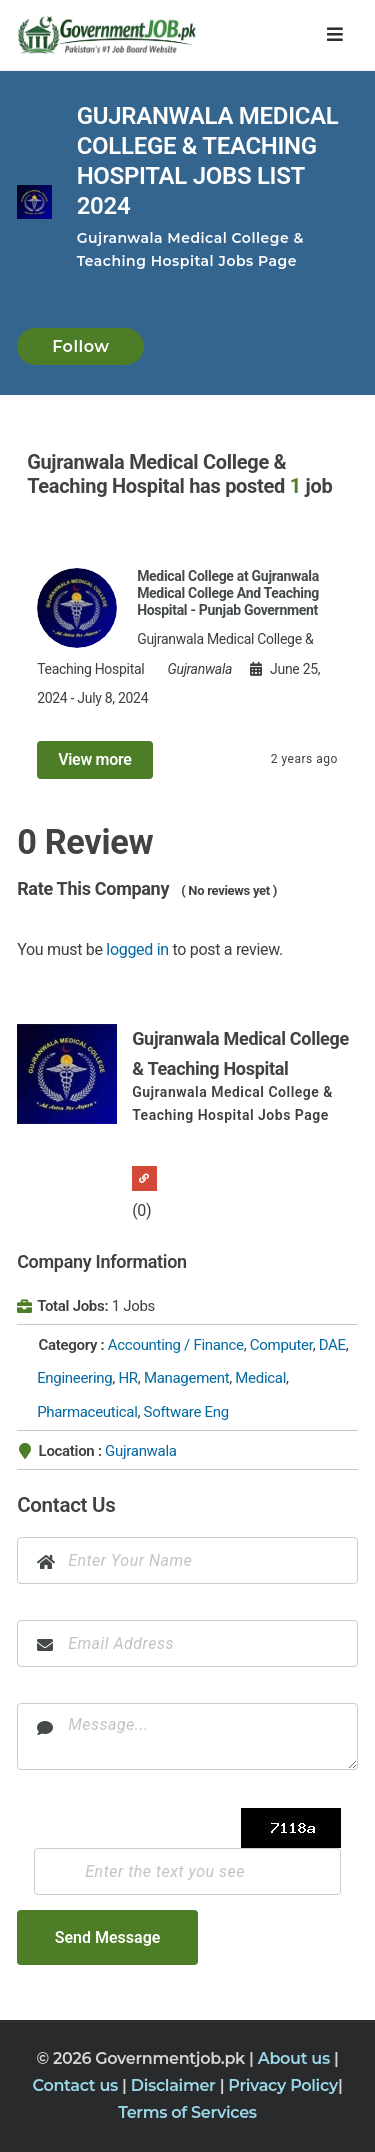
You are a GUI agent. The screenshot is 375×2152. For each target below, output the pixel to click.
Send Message (108, 1937)
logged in (137, 949)
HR (127, 1378)
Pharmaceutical (87, 1412)
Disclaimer (175, 2085)
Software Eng (186, 1412)
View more (94, 759)
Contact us (78, 2085)
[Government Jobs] (102, 35)
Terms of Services (187, 2112)
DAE (332, 1345)
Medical (260, 1378)
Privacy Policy (283, 2085)
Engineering (74, 1378)
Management (186, 1378)
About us (296, 2058)
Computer (281, 1345)
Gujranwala (141, 1451)
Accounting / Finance (176, 1345)
